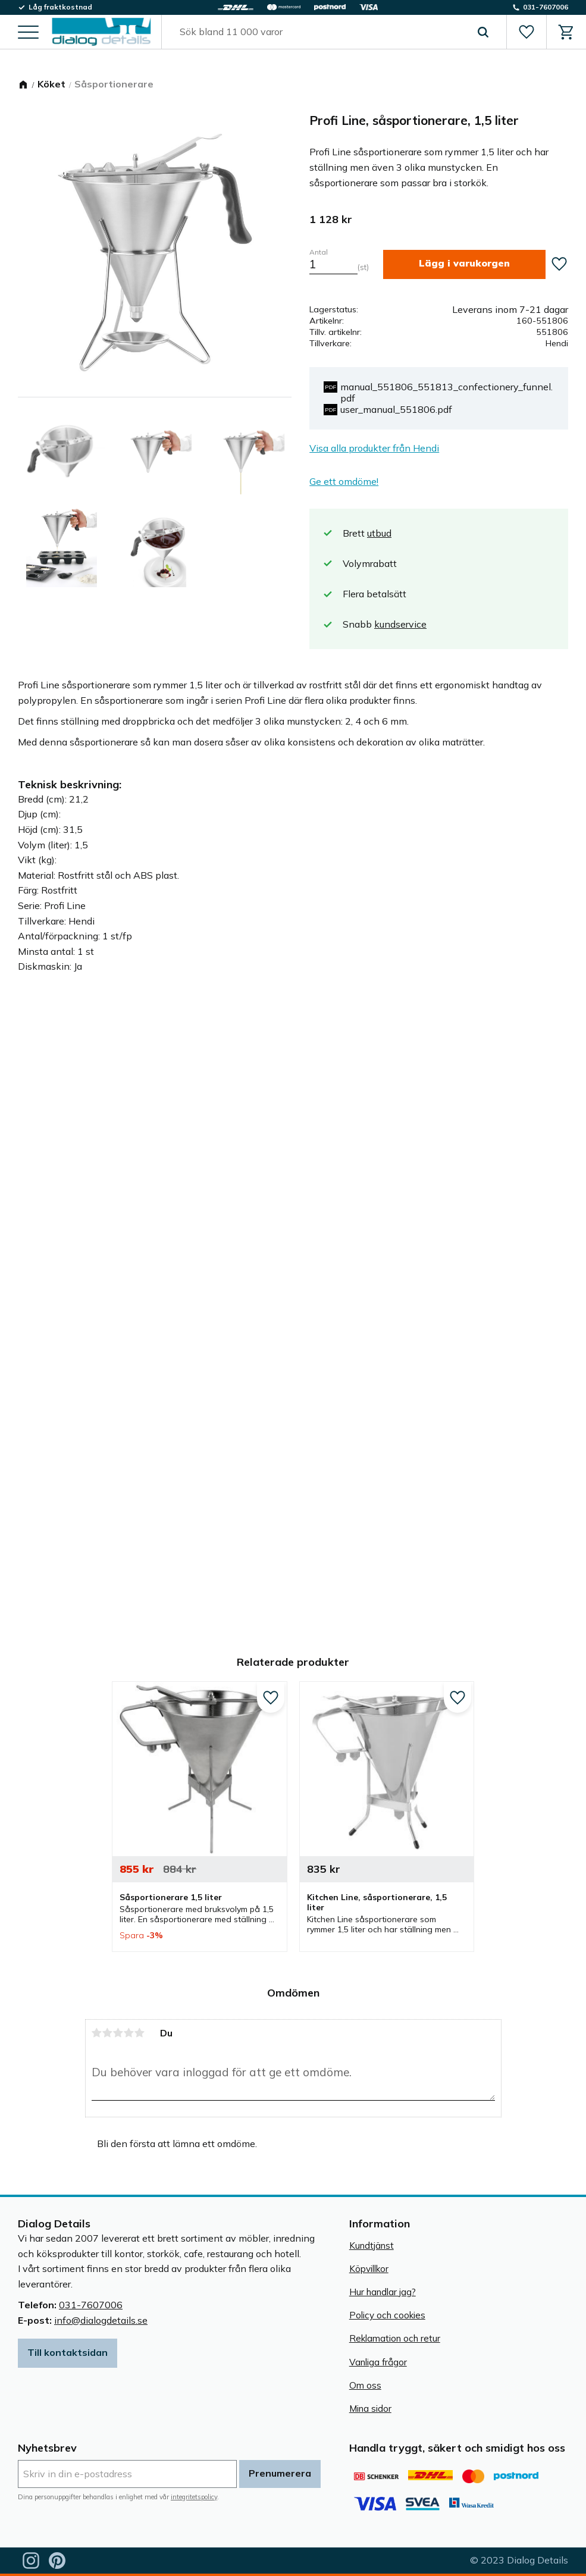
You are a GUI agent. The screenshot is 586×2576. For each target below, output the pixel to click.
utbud (379, 533)
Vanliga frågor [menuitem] (378, 2362)
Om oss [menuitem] (365, 2385)
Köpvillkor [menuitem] (368, 2268)
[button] (28, 33)
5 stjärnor (139, 2032)
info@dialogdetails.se (101, 2320)
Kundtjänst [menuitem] (371, 2245)
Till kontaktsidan (67, 2352)
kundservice (400, 624)
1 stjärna (97, 2032)
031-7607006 (91, 2305)
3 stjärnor (118, 2032)
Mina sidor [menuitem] (370, 2408)
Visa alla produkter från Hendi (374, 448)
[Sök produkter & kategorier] (320, 32)
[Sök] (483, 32)
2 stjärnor (107, 2032)
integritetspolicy (194, 2497)
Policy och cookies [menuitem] (387, 2315)
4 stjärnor (129, 2032)
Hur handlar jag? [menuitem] (382, 2292)
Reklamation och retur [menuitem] (394, 2338)
